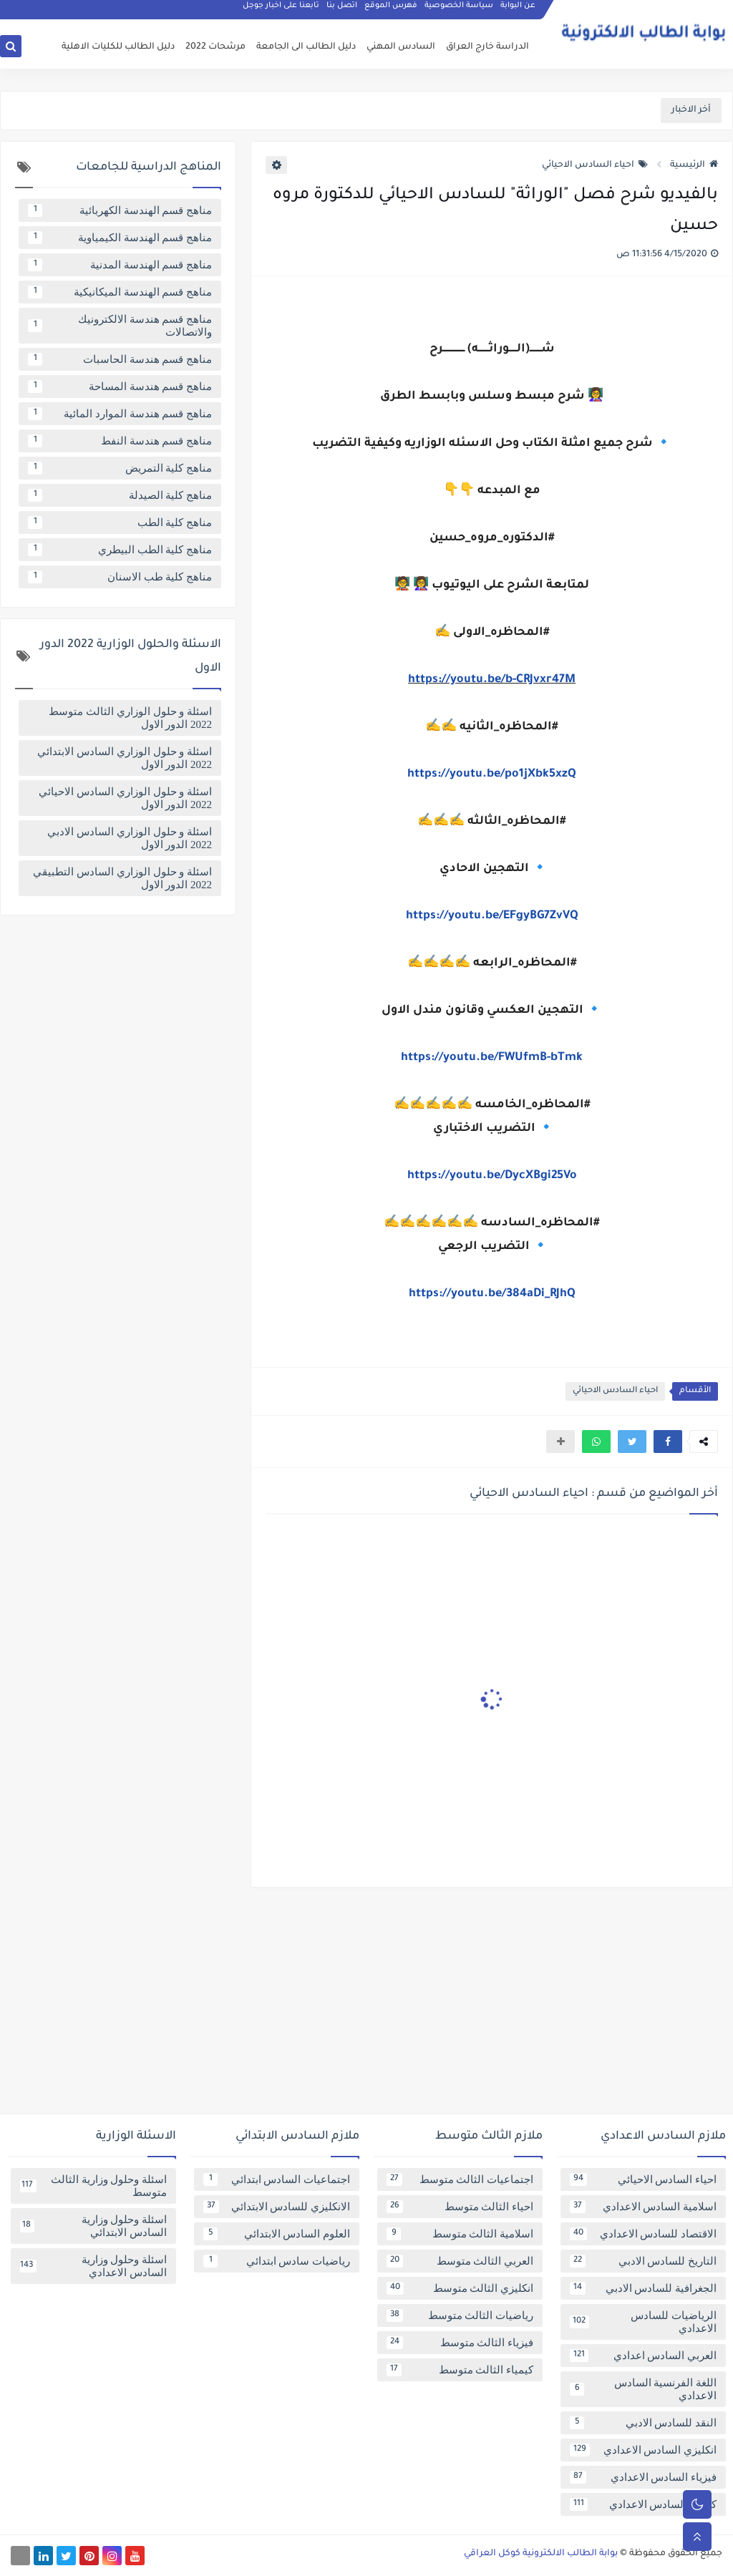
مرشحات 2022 (215, 47)
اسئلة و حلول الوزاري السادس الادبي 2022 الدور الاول (129, 838)
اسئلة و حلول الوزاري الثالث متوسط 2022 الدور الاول (130, 718)
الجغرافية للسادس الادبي (643, 2288)
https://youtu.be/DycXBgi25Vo (492, 1176)
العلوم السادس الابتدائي (276, 2233)
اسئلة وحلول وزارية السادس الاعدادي (93, 2266)
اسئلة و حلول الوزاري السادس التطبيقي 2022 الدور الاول (122, 878)
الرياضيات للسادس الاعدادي (643, 2322)
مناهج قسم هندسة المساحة (120, 386)
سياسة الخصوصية (458, 11)
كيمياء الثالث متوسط (460, 2369)
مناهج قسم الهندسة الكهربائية (120, 210)
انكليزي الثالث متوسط (460, 2288)
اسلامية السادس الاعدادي (643, 2206)
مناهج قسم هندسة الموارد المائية (120, 413)
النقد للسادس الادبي (643, 2422)
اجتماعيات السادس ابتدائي (276, 2179)
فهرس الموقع (390, 11)
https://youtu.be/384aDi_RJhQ (492, 1294)
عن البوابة (517, 11)
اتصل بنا (341, 11)
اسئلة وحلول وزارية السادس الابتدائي (93, 2226)
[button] (668, 1441)
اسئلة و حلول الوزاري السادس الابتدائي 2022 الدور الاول (124, 758)
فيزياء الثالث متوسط (460, 2342)
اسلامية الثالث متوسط (460, 2233)
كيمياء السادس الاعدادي (643, 2504)
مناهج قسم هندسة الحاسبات (120, 359)
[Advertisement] (366, 2006)
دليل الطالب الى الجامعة (306, 47)
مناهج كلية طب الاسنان (120, 576)
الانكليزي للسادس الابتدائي (276, 2206)
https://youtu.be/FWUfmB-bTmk (492, 1057)
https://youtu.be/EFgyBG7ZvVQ (492, 916)
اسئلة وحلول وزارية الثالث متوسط (93, 2186)
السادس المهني (400, 47)
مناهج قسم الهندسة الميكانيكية (120, 292)
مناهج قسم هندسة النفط (120, 440)
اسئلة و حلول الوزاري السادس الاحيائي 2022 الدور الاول (125, 798)
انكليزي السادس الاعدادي (643, 2450)
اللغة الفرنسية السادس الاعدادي (643, 2389)
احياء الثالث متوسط (460, 2206)
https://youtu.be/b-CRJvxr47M (492, 680)
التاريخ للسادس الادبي (643, 2261)
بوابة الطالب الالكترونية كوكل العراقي (541, 2554)
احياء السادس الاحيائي (595, 165)
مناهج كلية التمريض (120, 468)
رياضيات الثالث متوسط (460, 2315)
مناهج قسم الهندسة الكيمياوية (120, 237)
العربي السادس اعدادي (643, 2355)
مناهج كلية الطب (120, 522)
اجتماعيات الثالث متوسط (460, 2179)
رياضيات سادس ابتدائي (276, 2261)
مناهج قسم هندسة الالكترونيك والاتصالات (120, 326)
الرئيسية (694, 165)
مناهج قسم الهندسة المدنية (120, 264)
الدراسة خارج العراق (487, 47)
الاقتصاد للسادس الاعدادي (643, 2233)
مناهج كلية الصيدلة (120, 495)
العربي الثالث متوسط (460, 2261)
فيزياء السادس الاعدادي (643, 2477)
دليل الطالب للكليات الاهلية (118, 47)
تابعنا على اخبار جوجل (281, 11)
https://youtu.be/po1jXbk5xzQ (491, 774)
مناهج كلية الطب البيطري (120, 549)
